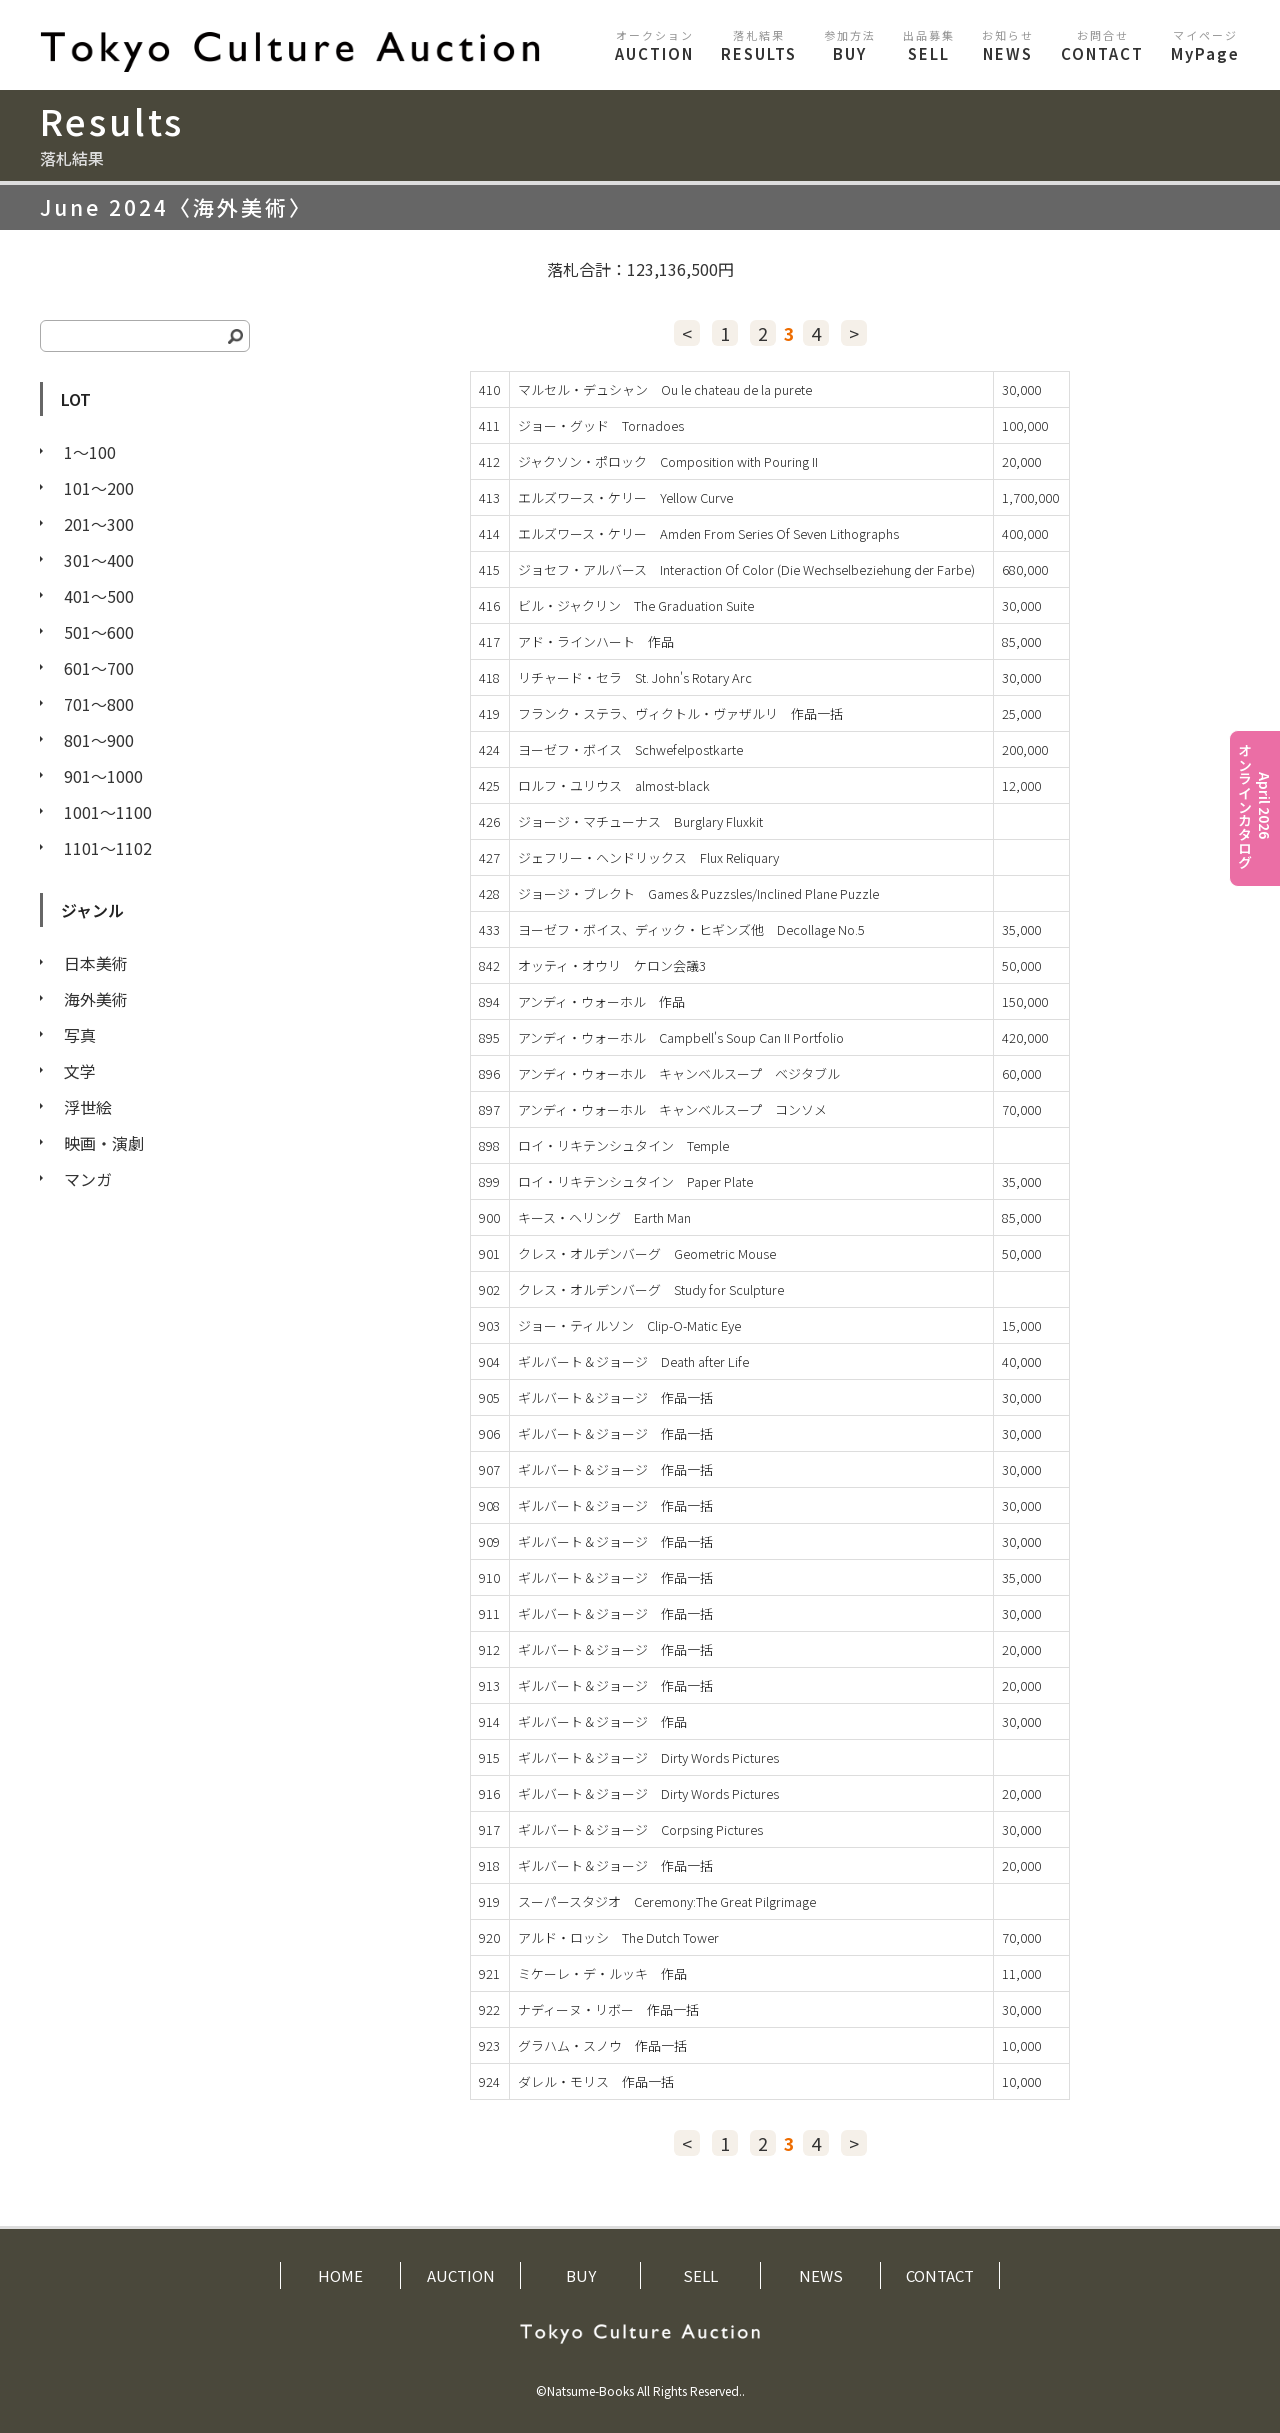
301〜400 (99, 560)
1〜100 (90, 452)
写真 (80, 1035)
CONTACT (1102, 45)
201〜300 (99, 524)
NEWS (1008, 45)
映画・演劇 (104, 1143)
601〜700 (99, 668)
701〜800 (99, 704)
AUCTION (654, 45)
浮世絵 (88, 1107)
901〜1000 (103, 776)
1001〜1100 (108, 812)
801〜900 (99, 740)
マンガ (88, 1179)
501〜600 (99, 632)
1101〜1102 (108, 848)
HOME (340, 2275)
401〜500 (99, 596)
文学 (80, 1071)
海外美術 (96, 999)
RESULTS (759, 45)
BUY (850, 45)
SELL (929, 45)
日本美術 (96, 963)
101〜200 (99, 488)
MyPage (1205, 45)
